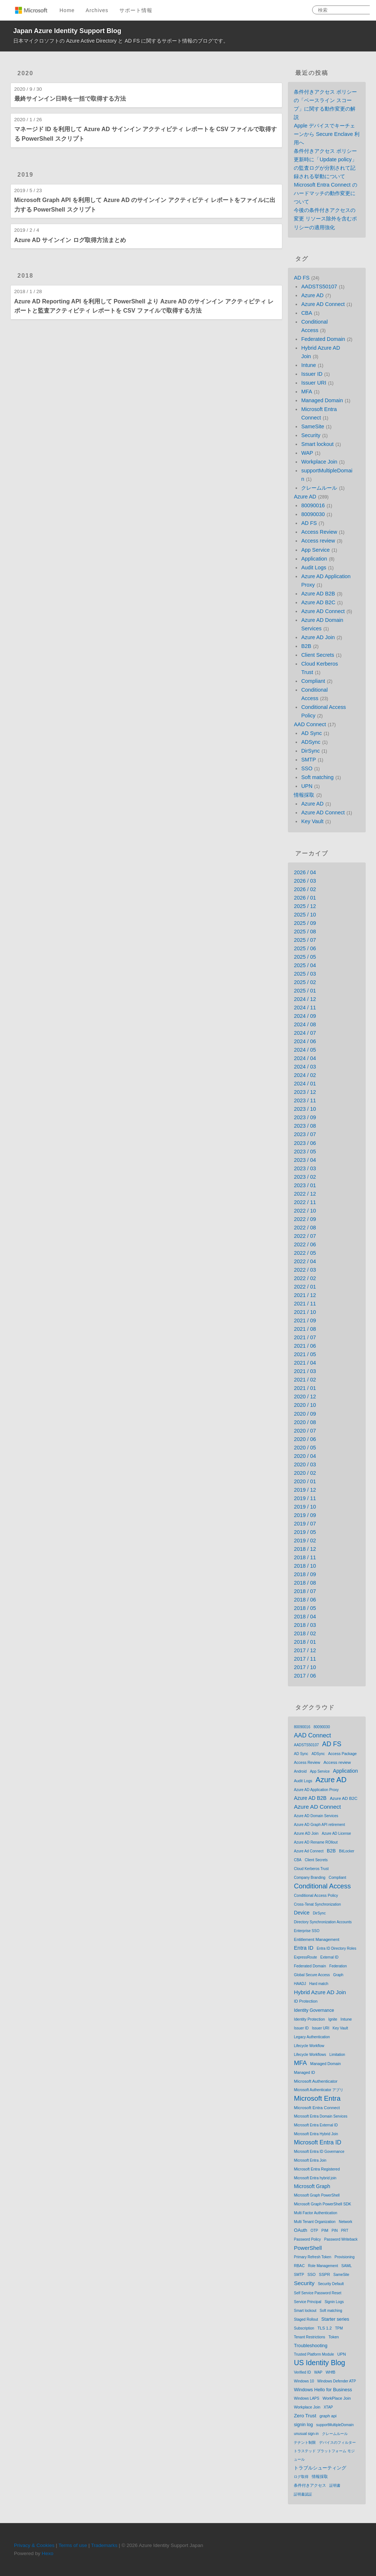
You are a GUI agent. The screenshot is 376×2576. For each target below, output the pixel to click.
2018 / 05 (305, 1608)
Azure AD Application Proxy (316, 1790)
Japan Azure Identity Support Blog (67, 31)
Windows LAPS (306, 2398)
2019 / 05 (305, 1532)
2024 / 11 (305, 1007)
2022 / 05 (305, 1253)
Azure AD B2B (318, 594)
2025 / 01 (305, 991)
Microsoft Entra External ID (315, 2125)
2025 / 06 (305, 948)
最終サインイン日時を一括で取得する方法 (70, 99)
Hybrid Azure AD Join (320, 1992)
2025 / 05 (305, 957)
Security (310, 435)
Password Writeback (341, 2239)
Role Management (323, 2266)
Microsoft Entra (317, 2098)
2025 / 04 (305, 965)
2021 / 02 (305, 1380)
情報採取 (304, 795)
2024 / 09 (305, 1016)
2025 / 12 (305, 906)
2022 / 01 (305, 1287)
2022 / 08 (305, 1228)
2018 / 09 (305, 1574)
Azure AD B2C (318, 602)
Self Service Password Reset (317, 2293)
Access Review (319, 532)
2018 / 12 (305, 1549)
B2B (306, 646)
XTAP (328, 2407)
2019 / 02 (305, 1540)
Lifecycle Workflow (309, 2046)
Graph (338, 1975)
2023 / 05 (305, 1151)
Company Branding (309, 1878)
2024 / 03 (305, 1067)
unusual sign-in (306, 2434)
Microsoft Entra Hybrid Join (316, 2134)
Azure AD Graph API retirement (319, 1825)
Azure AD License (336, 1833)
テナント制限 (305, 2442)
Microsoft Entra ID (317, 2142)
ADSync (310, 742)
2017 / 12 (305, 1650)
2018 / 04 (305, 1617)
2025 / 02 (305, 982)
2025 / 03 (305, 974)
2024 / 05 (305, 1050)
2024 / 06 (305, 1041)
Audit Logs (313, 567)
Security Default (331, 2284)
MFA (306, 391)
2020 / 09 (305, 1414)
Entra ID (303, 1948)
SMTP (308, 760)
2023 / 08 (305, 1126)
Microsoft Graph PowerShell (317, 2195)
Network (345, 2222)
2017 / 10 (305, 1667)
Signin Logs (334, 2302)
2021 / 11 (305, 1304)
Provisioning (344, 2257)
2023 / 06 (305, 1143)
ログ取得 (301, 2477)
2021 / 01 (305, 1388)
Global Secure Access (312, 1975)
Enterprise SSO (306, 1931)
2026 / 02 (305, 889)
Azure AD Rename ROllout (315, 1842)
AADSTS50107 (319, 286)
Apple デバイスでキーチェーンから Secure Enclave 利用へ (326, 134)
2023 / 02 (305, 1177)
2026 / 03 (305, 881)
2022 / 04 (305, 1261)
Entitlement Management (316, 1939)
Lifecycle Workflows (310, 2055)
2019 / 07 (305, 1524)
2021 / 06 (305, 1346)
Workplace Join (319, 462)
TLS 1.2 (325, 2328)
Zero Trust (305, 2415)
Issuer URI (313, 383)
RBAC (299, 2265)
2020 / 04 (305, 1456)
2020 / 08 (305, 1422)
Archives (97, 10)
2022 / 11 (305, 1202)
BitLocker (346, 1851)
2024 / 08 (305, 1024)
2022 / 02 (305, 1278)
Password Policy (307, 2239)
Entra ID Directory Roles (336, 1948)
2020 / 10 (305, 1405)
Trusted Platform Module (314, 2354)
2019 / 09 (305, 1515)
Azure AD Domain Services (316, 1816)
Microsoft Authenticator (315, 2081)
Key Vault (312, 821)
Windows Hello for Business (323, 2389)
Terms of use (72, 2545)
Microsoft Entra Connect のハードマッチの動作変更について (325, 193)
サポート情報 (135, 10)
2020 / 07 (305, 1431)
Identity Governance (314, 2010)
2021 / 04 (305, 1363)
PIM (324, 2230)
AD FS (301, 278)
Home (67, 10)
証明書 (334, 2485)
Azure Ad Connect (308, 1851)
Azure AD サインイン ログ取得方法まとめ (70, 240)
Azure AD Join (318, 637)
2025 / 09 (305, 923)
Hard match (318, 1984)
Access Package (342, 1753)
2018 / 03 (305, 1625)
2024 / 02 (305, 1075)
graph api (327, 2416)
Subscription (304, 2328)
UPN (306, 786)
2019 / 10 (305, 1507)
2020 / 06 (305, 1439)
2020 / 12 (305, 1396)
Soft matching (317, 777)
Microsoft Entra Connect (317, 2107)
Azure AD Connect (322, 304)
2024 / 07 (305, 1033)
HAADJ (300, 1984)
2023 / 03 (305, 1168)
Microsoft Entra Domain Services (320, 2116)
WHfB (330, 2372)
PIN (335, 2231)
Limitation (337, 2055)
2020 (26, 73)
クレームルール (319, 488)
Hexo (48, 2553)
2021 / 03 (305, 1371)
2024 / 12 (305, 999)
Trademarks (104, 2545)
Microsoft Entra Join (310, 2160)
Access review (318, 541)
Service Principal (307, 2302)
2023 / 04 (305, 1160)
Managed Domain (322, 400)
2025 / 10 (305, 915)
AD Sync (311, 733)
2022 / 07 (305, 1236)
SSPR (324, 2274)
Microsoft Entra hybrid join (315, 2178)
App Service (315, 550)
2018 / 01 (305, 1642)
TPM (339, 2328)
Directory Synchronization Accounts (322, 1922)
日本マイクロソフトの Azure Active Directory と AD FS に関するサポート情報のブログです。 (121, 41)
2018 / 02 (305, 1633)
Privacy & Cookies (34, 2545)
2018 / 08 (305, 1583)
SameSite (312, 426)
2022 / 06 (305, 1244)
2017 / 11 (305, 1659)
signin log (303, 2424)
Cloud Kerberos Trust (311, 1869)
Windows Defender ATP (336, 2381)
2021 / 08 (305, 1329)
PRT (344, 2231)
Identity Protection (309, 2019)
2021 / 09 (305, 1320)
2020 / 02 (305, 1473)
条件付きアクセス (310, 2485)
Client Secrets (317, 655)
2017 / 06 (305, 1676)
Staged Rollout (306, 2319)
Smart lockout (317, 444)
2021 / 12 (305, 1295)
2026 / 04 (305, 872)
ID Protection (305, 2001)
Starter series (335, 2319)
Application (314, 559)
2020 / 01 (305, 1481)
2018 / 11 (305, 1557)
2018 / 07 (305, 1591)
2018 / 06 (305, 1600)
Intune (308, 365)
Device (301, 1913)
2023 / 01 (305, 1185)
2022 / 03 (305, 1270)
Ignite (332, 2019)
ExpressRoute (305, 1957)
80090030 (313, 514)
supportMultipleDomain (335, 2425)
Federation (338, 1966)
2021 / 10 (305, 1312)
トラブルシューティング (320, 2468)
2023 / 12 (305, 1092)
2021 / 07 (305, 1337)
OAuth (300, 2230)
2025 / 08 (305, 931)
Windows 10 (304, 2381)
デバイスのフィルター (337, 2442)
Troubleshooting (310, 2345)
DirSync (310, 751)
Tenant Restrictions (309, 2337)
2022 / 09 (305, 1219)
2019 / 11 (305, 1498)
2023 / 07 (305, 1134)
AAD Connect (310, 724)
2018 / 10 (305, 1566)
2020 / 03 (305, 1464)
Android (300, 1771)
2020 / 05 (305, 1448)
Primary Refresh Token (312, 2257)
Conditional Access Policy (316, 1895)
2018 (26, 276)
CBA (306, 313)
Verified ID (302, 2372)
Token (334, 2337)
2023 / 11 (305, 1100)
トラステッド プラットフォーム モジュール (324, 2455)
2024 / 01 (305, 1084)
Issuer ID (311, 374)
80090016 (313, 505)
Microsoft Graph (312, 2186)
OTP (314, 2231)
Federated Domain (323, 339)
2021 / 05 (305, 1354)
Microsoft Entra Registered (317, 2169)
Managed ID (304, 2072)
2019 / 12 (305, 1490)
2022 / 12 (305, 1194)
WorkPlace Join (336, 2398)
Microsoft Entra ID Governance (319, 2152)
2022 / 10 (305, 1211)
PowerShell (308, 2248)
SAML (346, 2265)
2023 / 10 (305, 1109)
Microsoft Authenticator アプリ (318, 2090)
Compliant (313, 681)
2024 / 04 (305, 1058)
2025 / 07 (305, 940)
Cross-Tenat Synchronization (317, 1904)
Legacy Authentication (312, 2037)
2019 (26, 175)
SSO (306, 768)
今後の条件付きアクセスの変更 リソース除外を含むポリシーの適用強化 (325, 218)
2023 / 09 (305, 1117)
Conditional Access (322, 1886)
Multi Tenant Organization (314, 2222)
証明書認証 (303, 2494)
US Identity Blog (319, 2363)
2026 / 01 (305, 898)
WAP (307, 453)
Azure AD (312, 295)
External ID (329, 1957)
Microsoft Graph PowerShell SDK (322, 2204)
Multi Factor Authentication (315, 2213)
